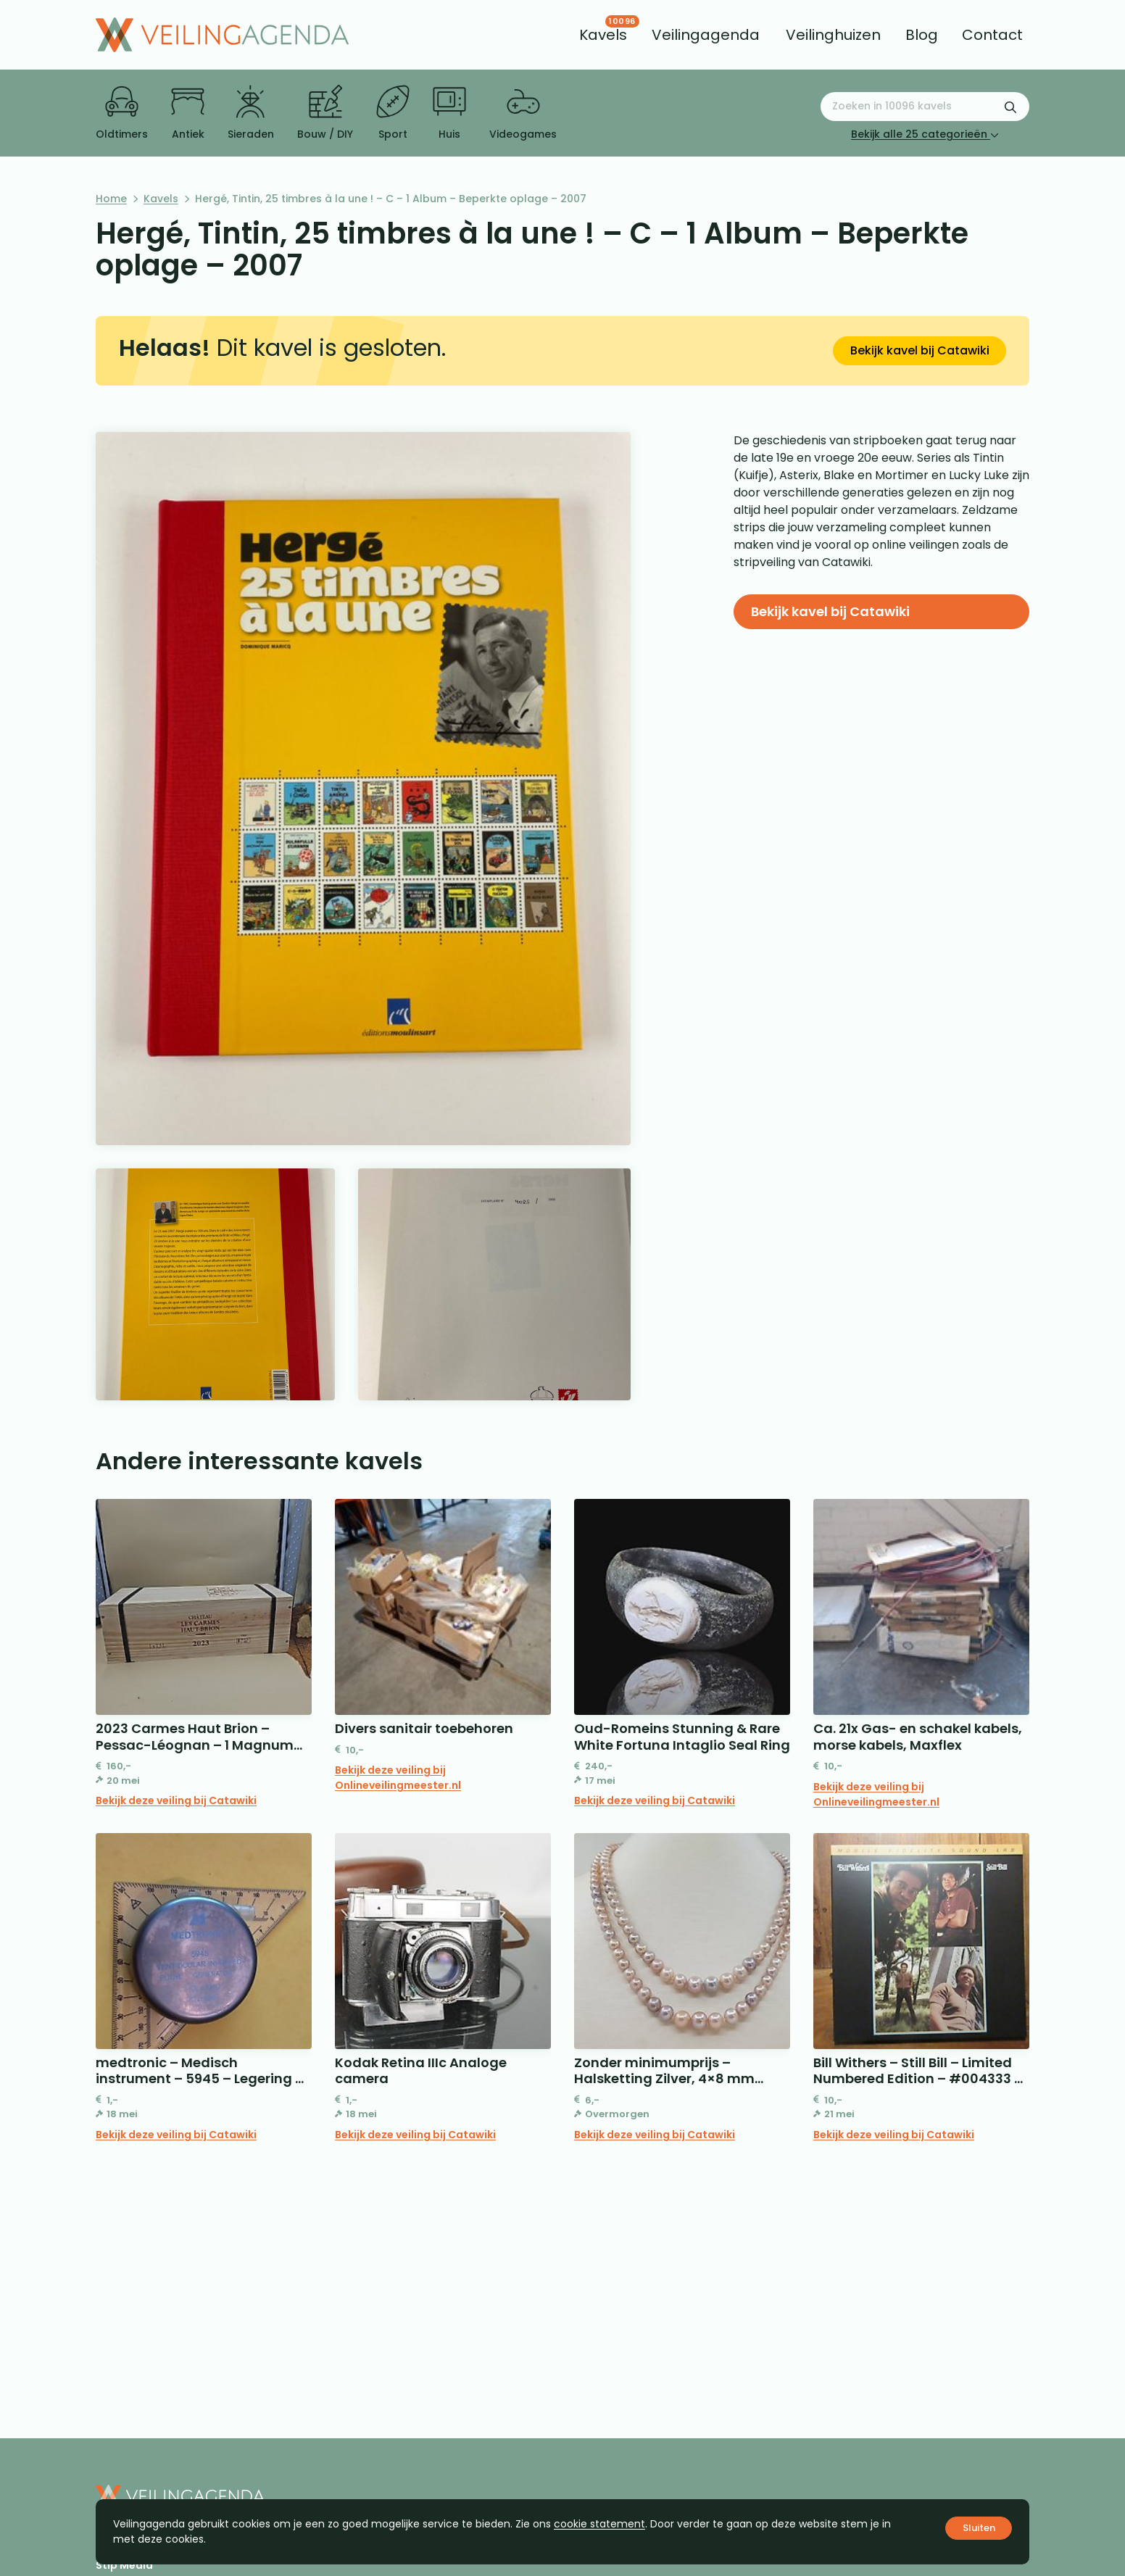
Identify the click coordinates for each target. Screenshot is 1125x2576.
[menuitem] (603, 35)
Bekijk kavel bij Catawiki (919, 350)
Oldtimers (122, 113)
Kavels (161, 198)
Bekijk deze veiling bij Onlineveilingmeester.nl (398, 1777)
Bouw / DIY (325, 113)
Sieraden (251, 113)
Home (111, 198)
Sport (393, 113)
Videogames (523, 113)
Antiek (187, 113)
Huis (449, 113)
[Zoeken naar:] (925, 106)
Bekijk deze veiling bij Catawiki (176, 1800)
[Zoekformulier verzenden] (1010, 106)
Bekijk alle (925, 134)
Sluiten (979, 2528)
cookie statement (599, 2524)
